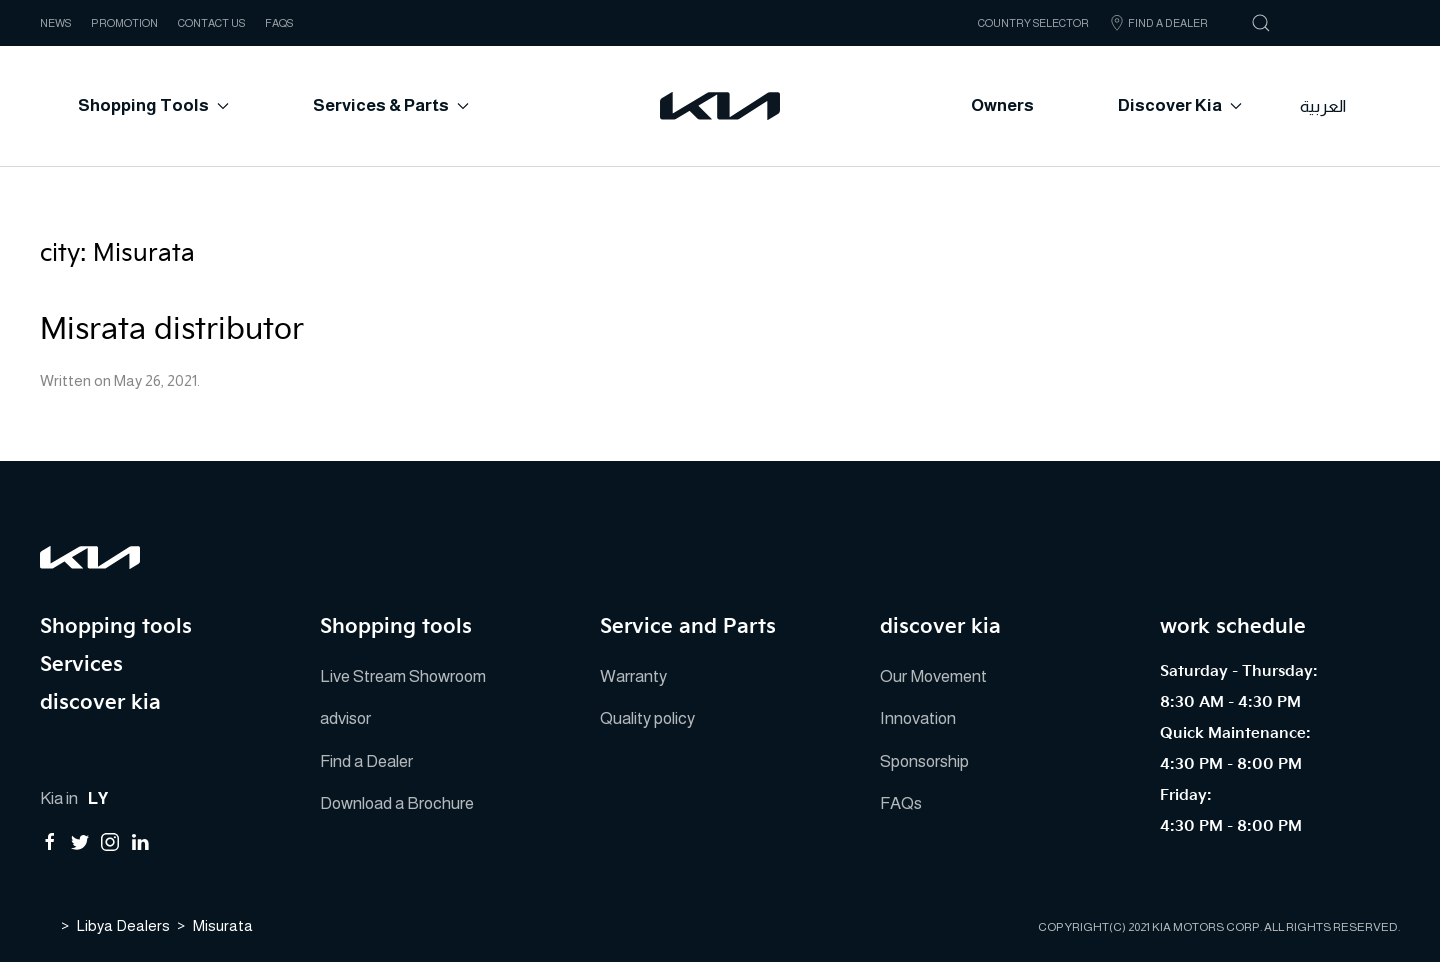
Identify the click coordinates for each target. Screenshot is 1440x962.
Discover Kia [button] (1180, 105)
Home (47, 923)
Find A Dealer (1158, 23)
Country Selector (1033, 23)
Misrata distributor (172, 330)
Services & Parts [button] (391, 105)
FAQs (279, 23)
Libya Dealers (123, 924)
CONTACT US (211, 23)
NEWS (55, 23)
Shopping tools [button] (153, 105)
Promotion (124, 23)
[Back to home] (720, 106)
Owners (1002, 105)
